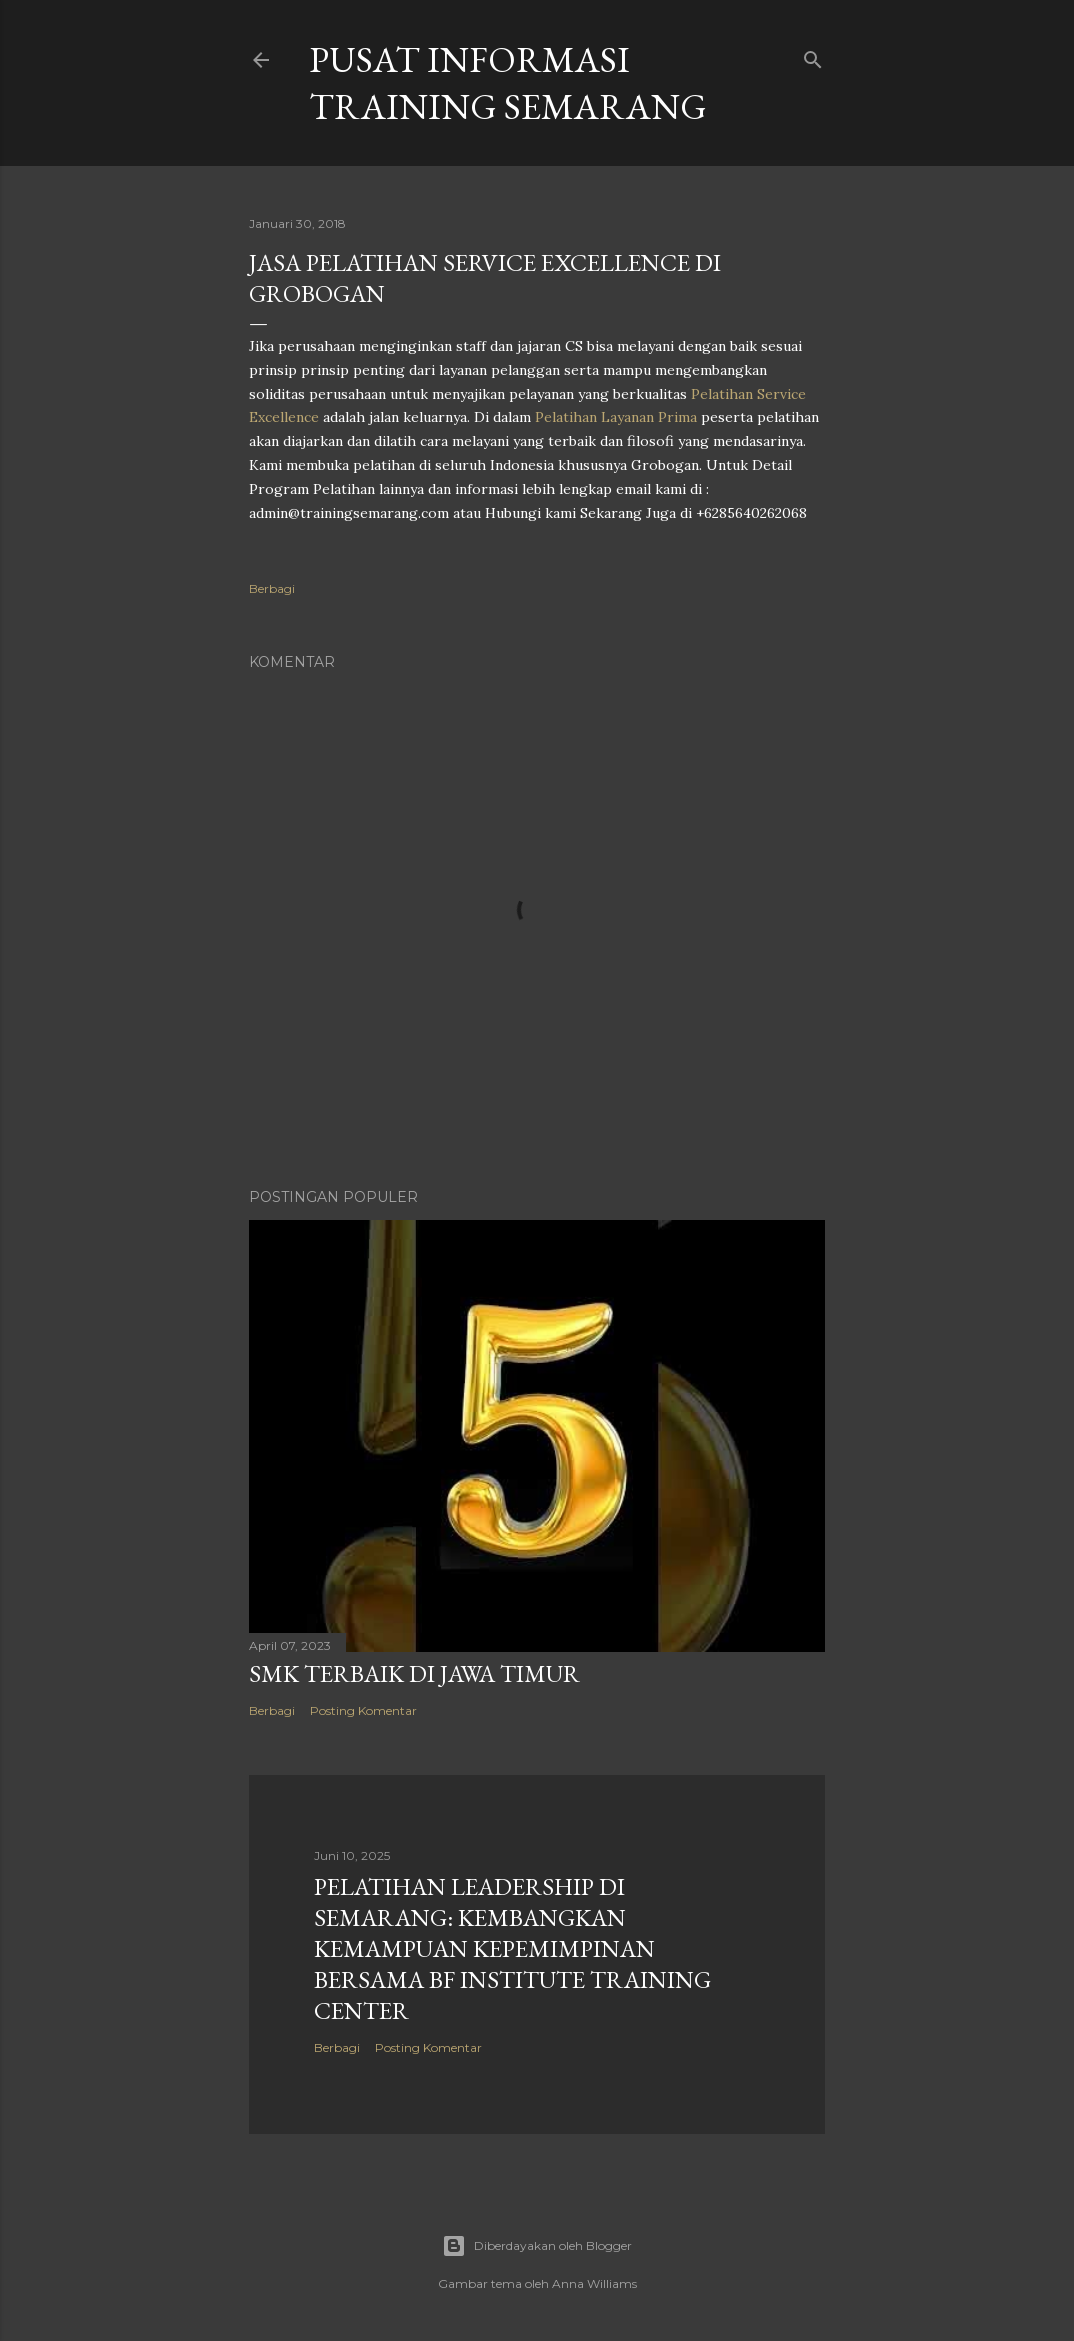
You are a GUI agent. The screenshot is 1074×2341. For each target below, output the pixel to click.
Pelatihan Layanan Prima (616, 417)
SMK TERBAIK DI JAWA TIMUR (414, 1673)
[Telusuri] (813, 55)
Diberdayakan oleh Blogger (537, 2246)
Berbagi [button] (272, 588)
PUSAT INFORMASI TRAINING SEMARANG (508, 83)
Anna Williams (594, 2283)
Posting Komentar (363, 1710)
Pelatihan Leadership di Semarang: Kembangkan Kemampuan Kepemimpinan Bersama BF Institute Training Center (512, 1948)
